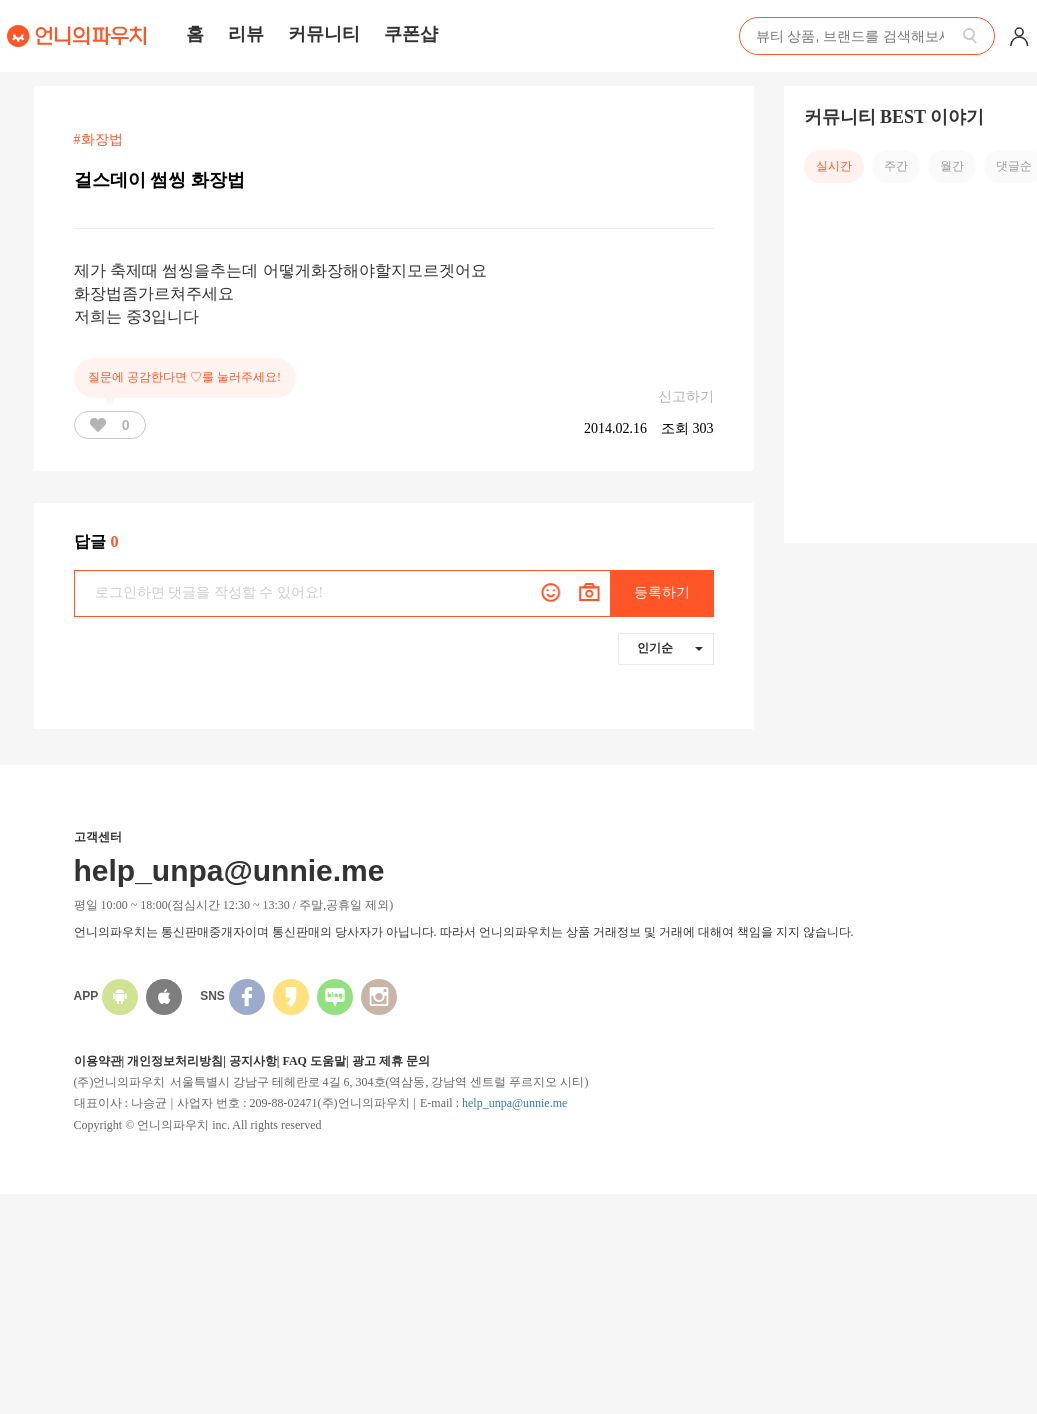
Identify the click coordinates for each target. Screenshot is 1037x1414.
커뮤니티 (324, 34)
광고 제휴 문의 (391, 1061)
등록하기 (662, 592)
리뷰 (246, 34)
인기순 (670, 648)
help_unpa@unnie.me (514, 1103)
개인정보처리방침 (175, 1061)
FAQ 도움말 (313, 1061)
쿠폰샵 (411, 34)
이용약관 (98, 1061)
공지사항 (253, 1061)
